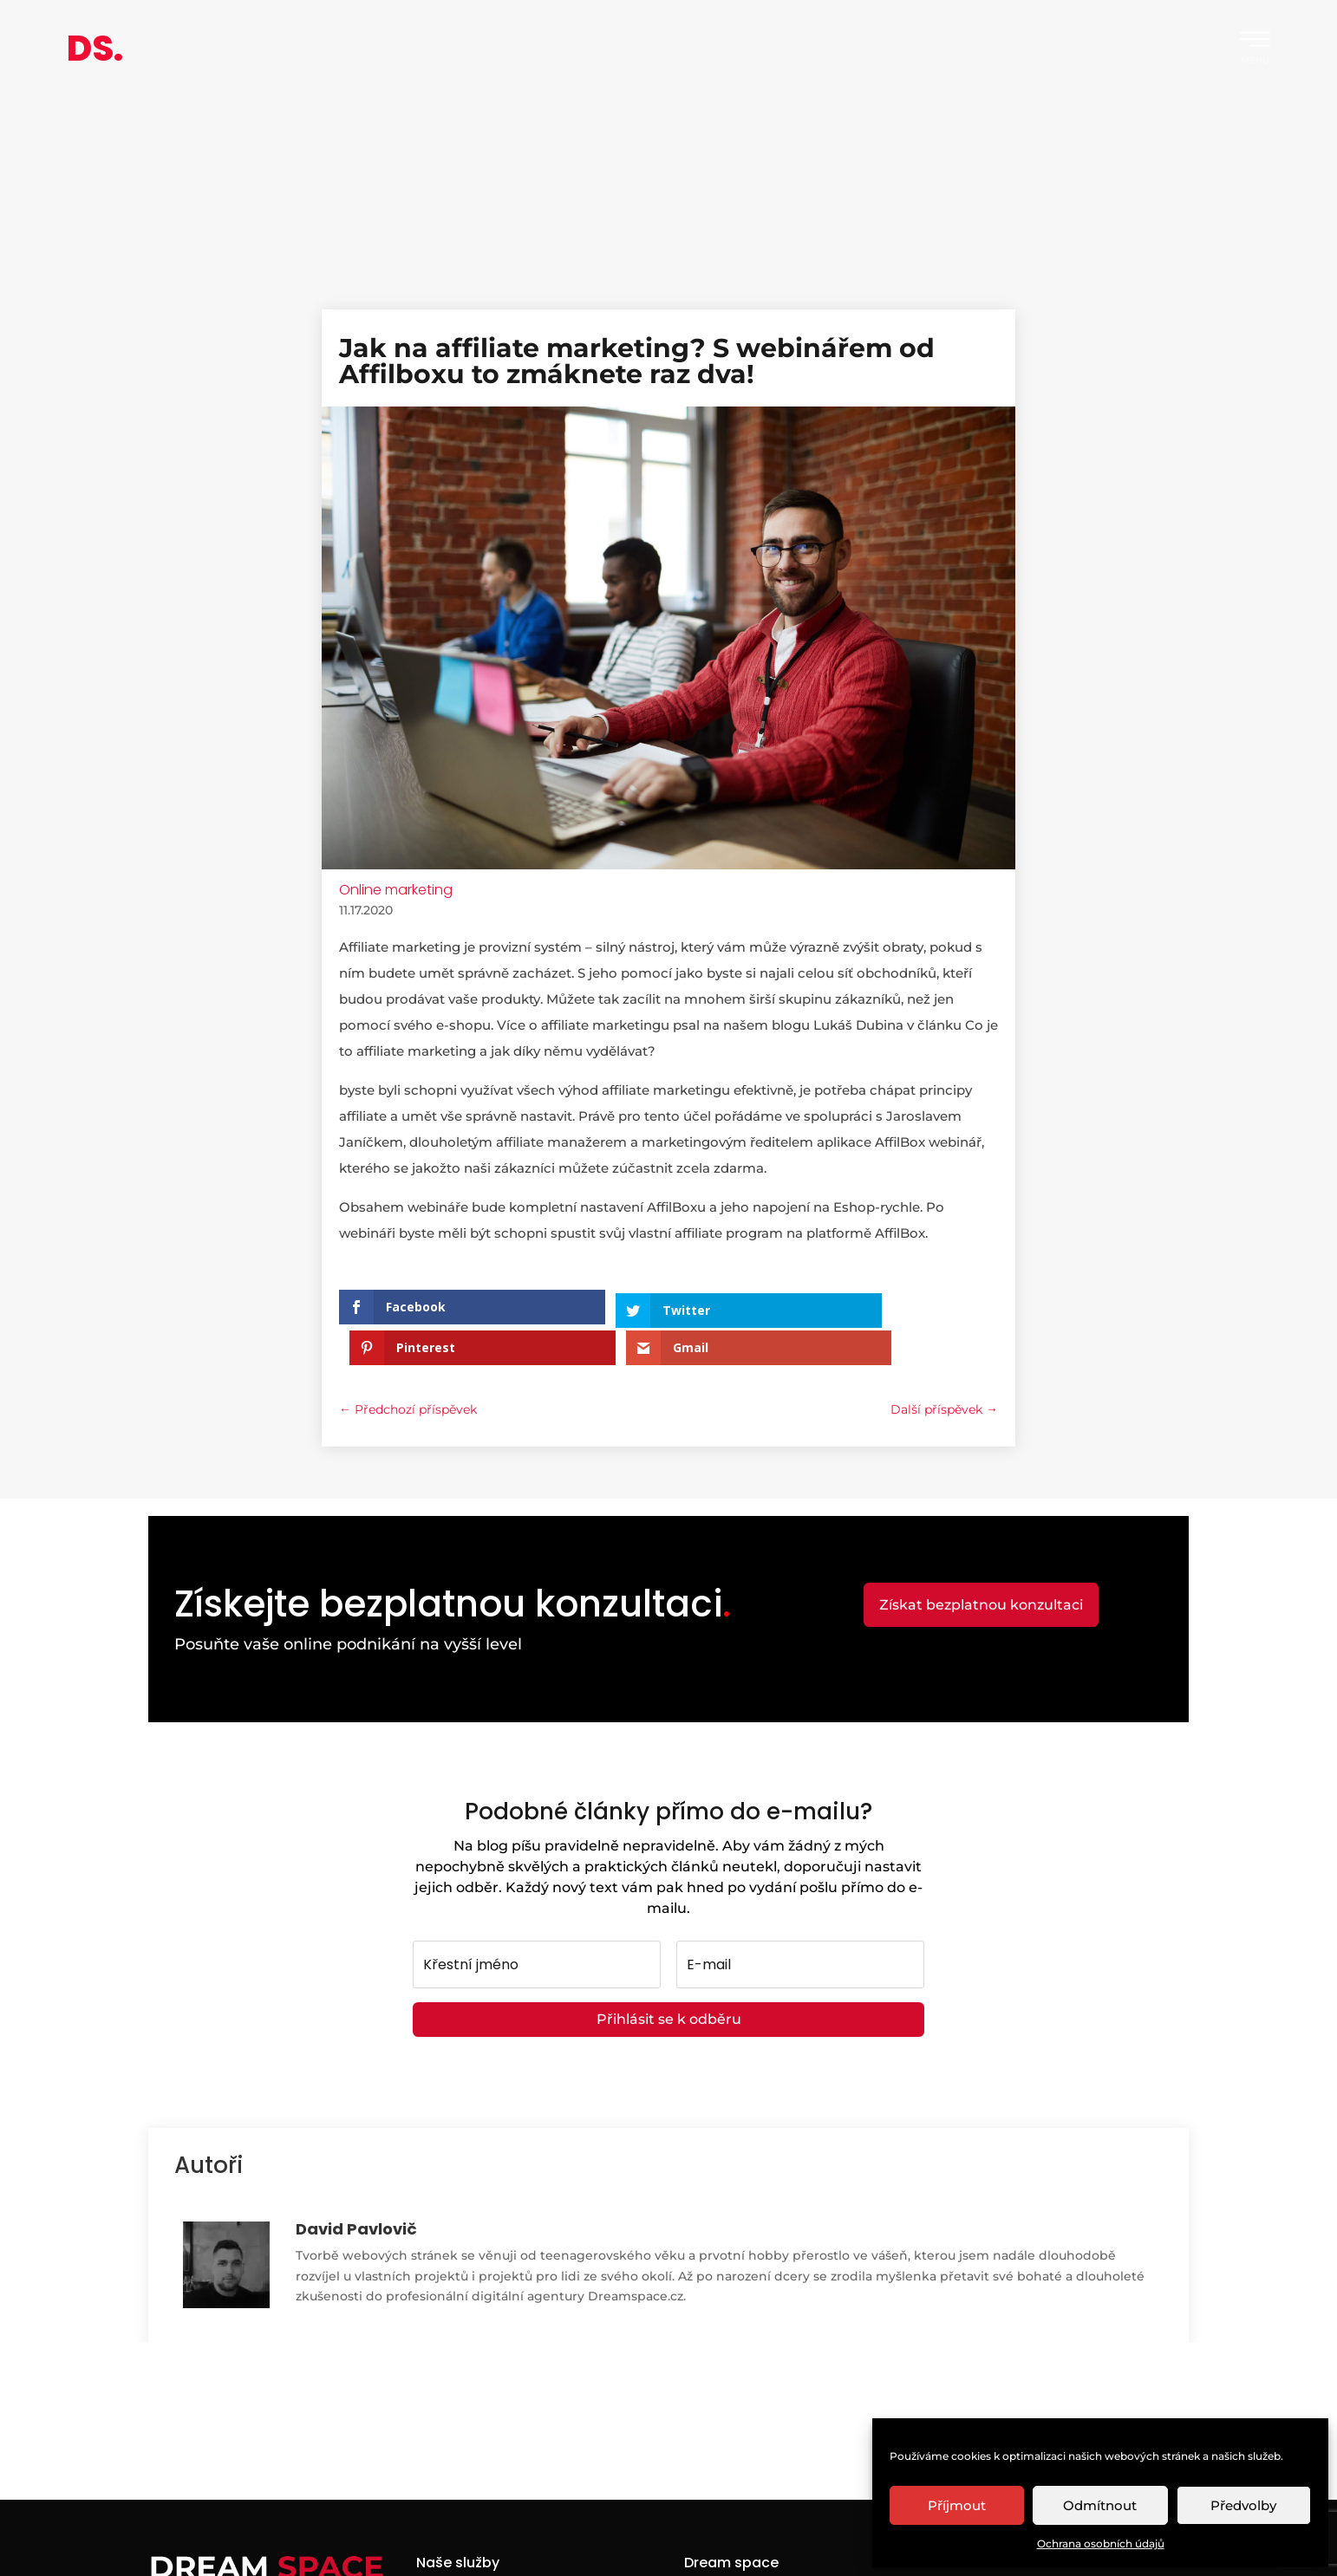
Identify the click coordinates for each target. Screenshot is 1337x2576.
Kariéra (705, 2551)
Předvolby (1243, 2505)
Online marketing (396, 890)
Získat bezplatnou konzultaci (981, 1564)
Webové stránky (466, 2551)
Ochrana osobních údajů (1100, 2543)
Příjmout (957, 2505)
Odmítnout (1100, 2505)
